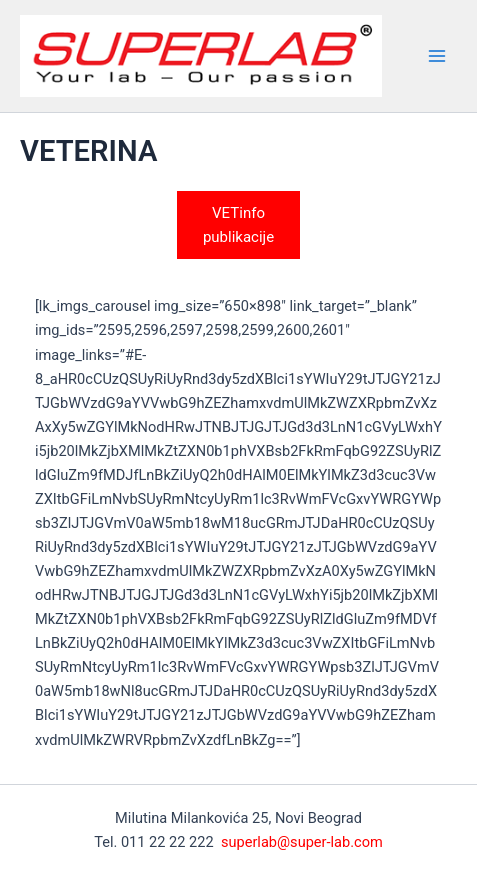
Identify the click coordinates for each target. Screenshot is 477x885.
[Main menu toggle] (437, 56)
